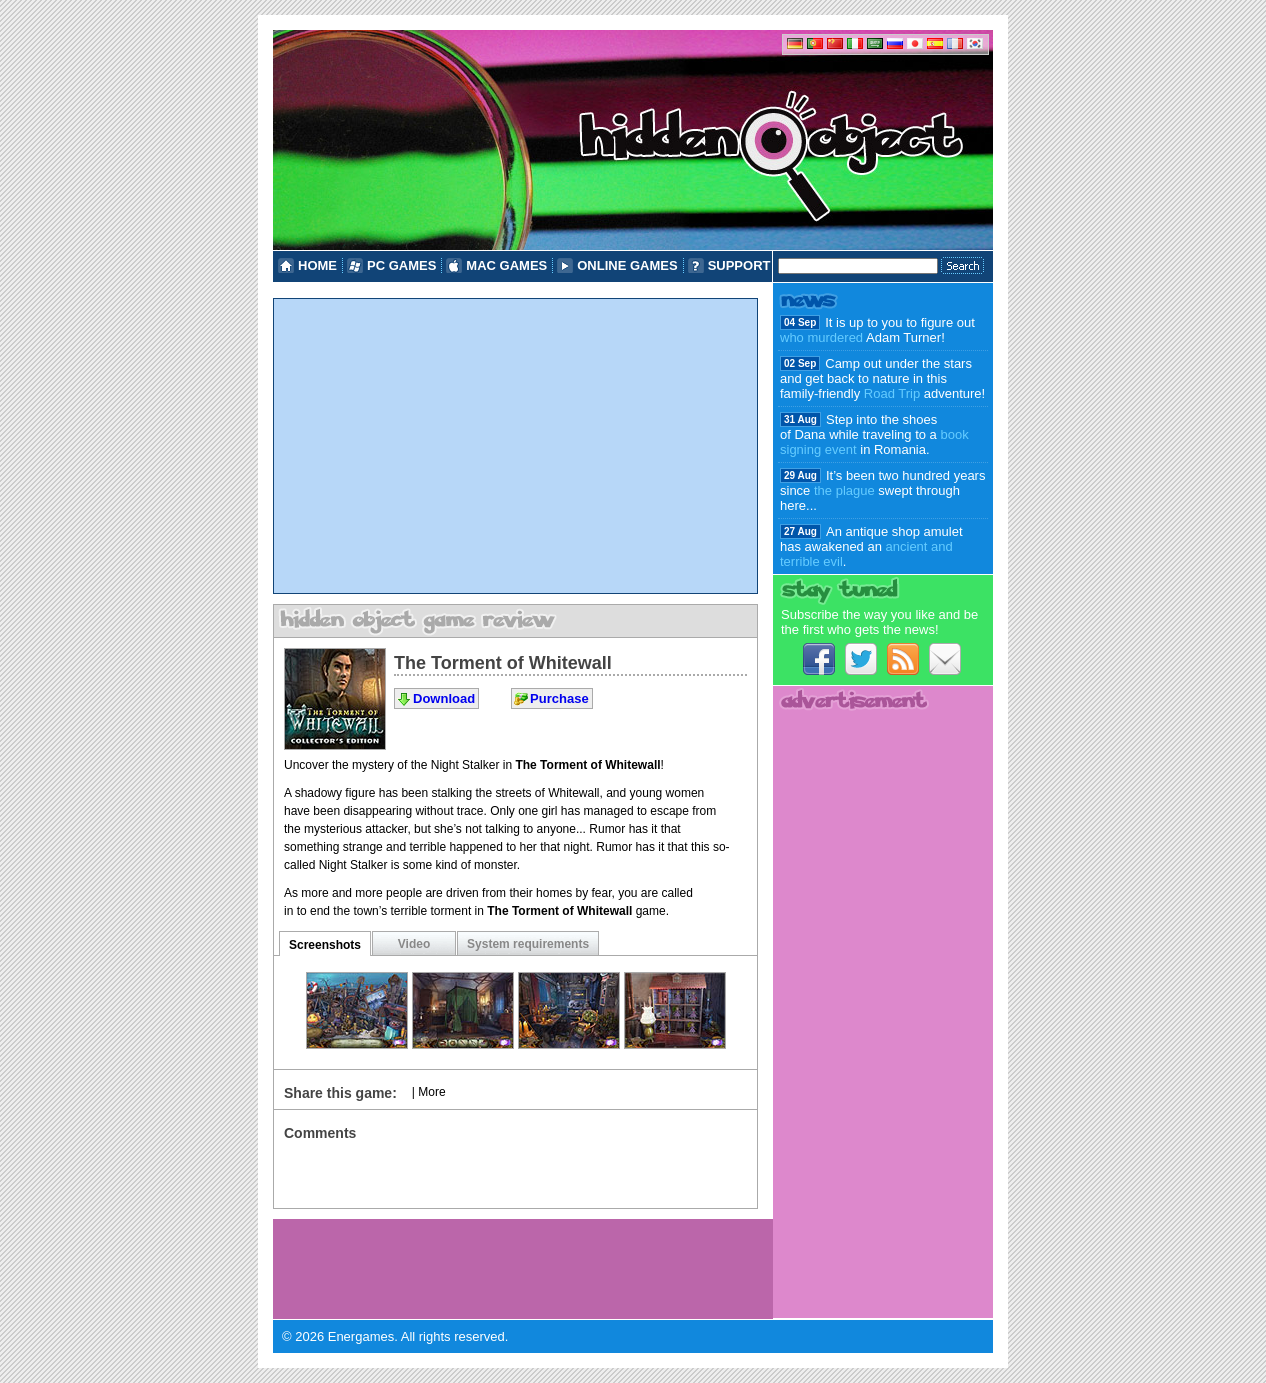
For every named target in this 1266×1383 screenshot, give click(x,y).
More (431, 1092)
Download (444, 698)
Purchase (559, 698)
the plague (844, 490)
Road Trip (892, 393)
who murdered (821, 337)
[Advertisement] (515, 446)
